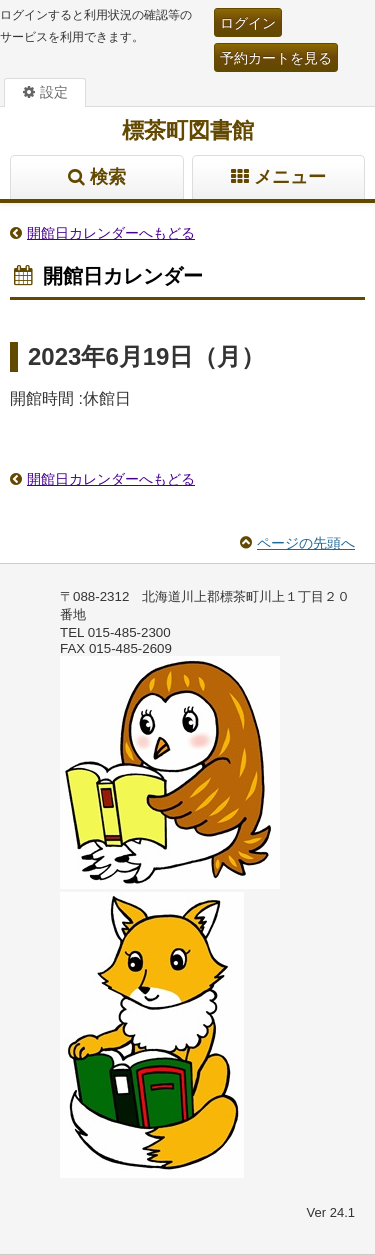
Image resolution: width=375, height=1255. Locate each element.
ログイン (248, 23)
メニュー (290, 177)
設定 (54, 92)
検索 (108, 177)
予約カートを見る (276, 58)
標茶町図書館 (188, 130)
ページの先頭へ (306, 543)
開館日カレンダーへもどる (111, 233)
